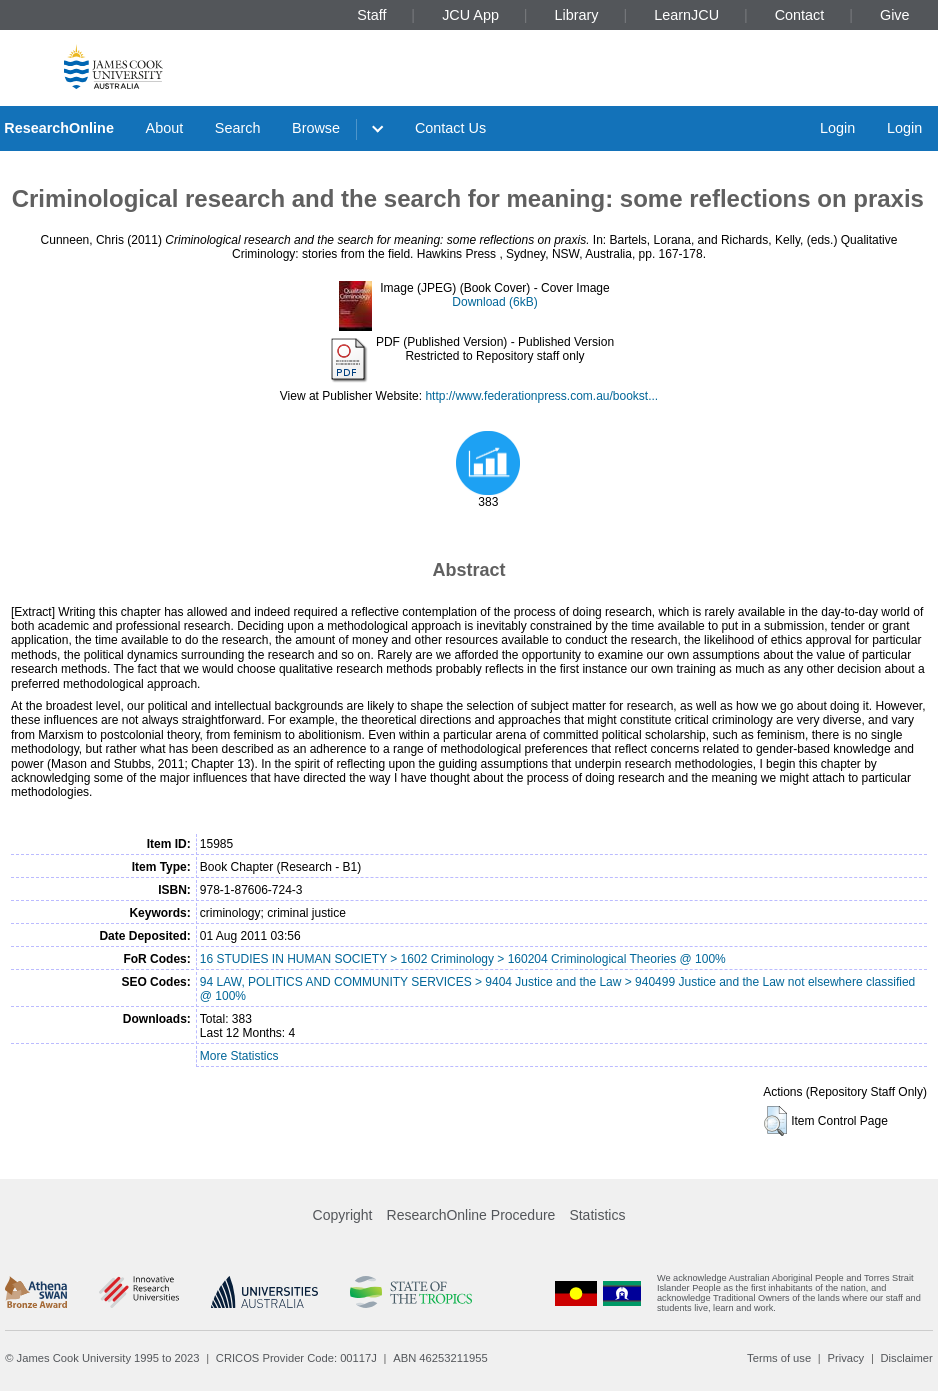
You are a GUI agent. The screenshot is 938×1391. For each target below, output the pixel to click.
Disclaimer (907, 1358)
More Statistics (239, 1056)
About (165, 128)
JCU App (470, 15)
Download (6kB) (494, 302)
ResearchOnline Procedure (471, 1215)
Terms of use (779, 1358)
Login (837, 128)
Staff (371, 15)
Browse (316, 128)
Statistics (597, 1215)
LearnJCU (686, 15)
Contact (800, 15)
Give (895, 15)
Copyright (343, 1215)
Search (238, 128)
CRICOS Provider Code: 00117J (296, 1358)
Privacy (845, 1358)
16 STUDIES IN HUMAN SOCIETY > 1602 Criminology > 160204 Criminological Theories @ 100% (463, 959)
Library (577, 15)
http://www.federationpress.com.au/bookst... (541, 396)
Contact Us (450, 128)
